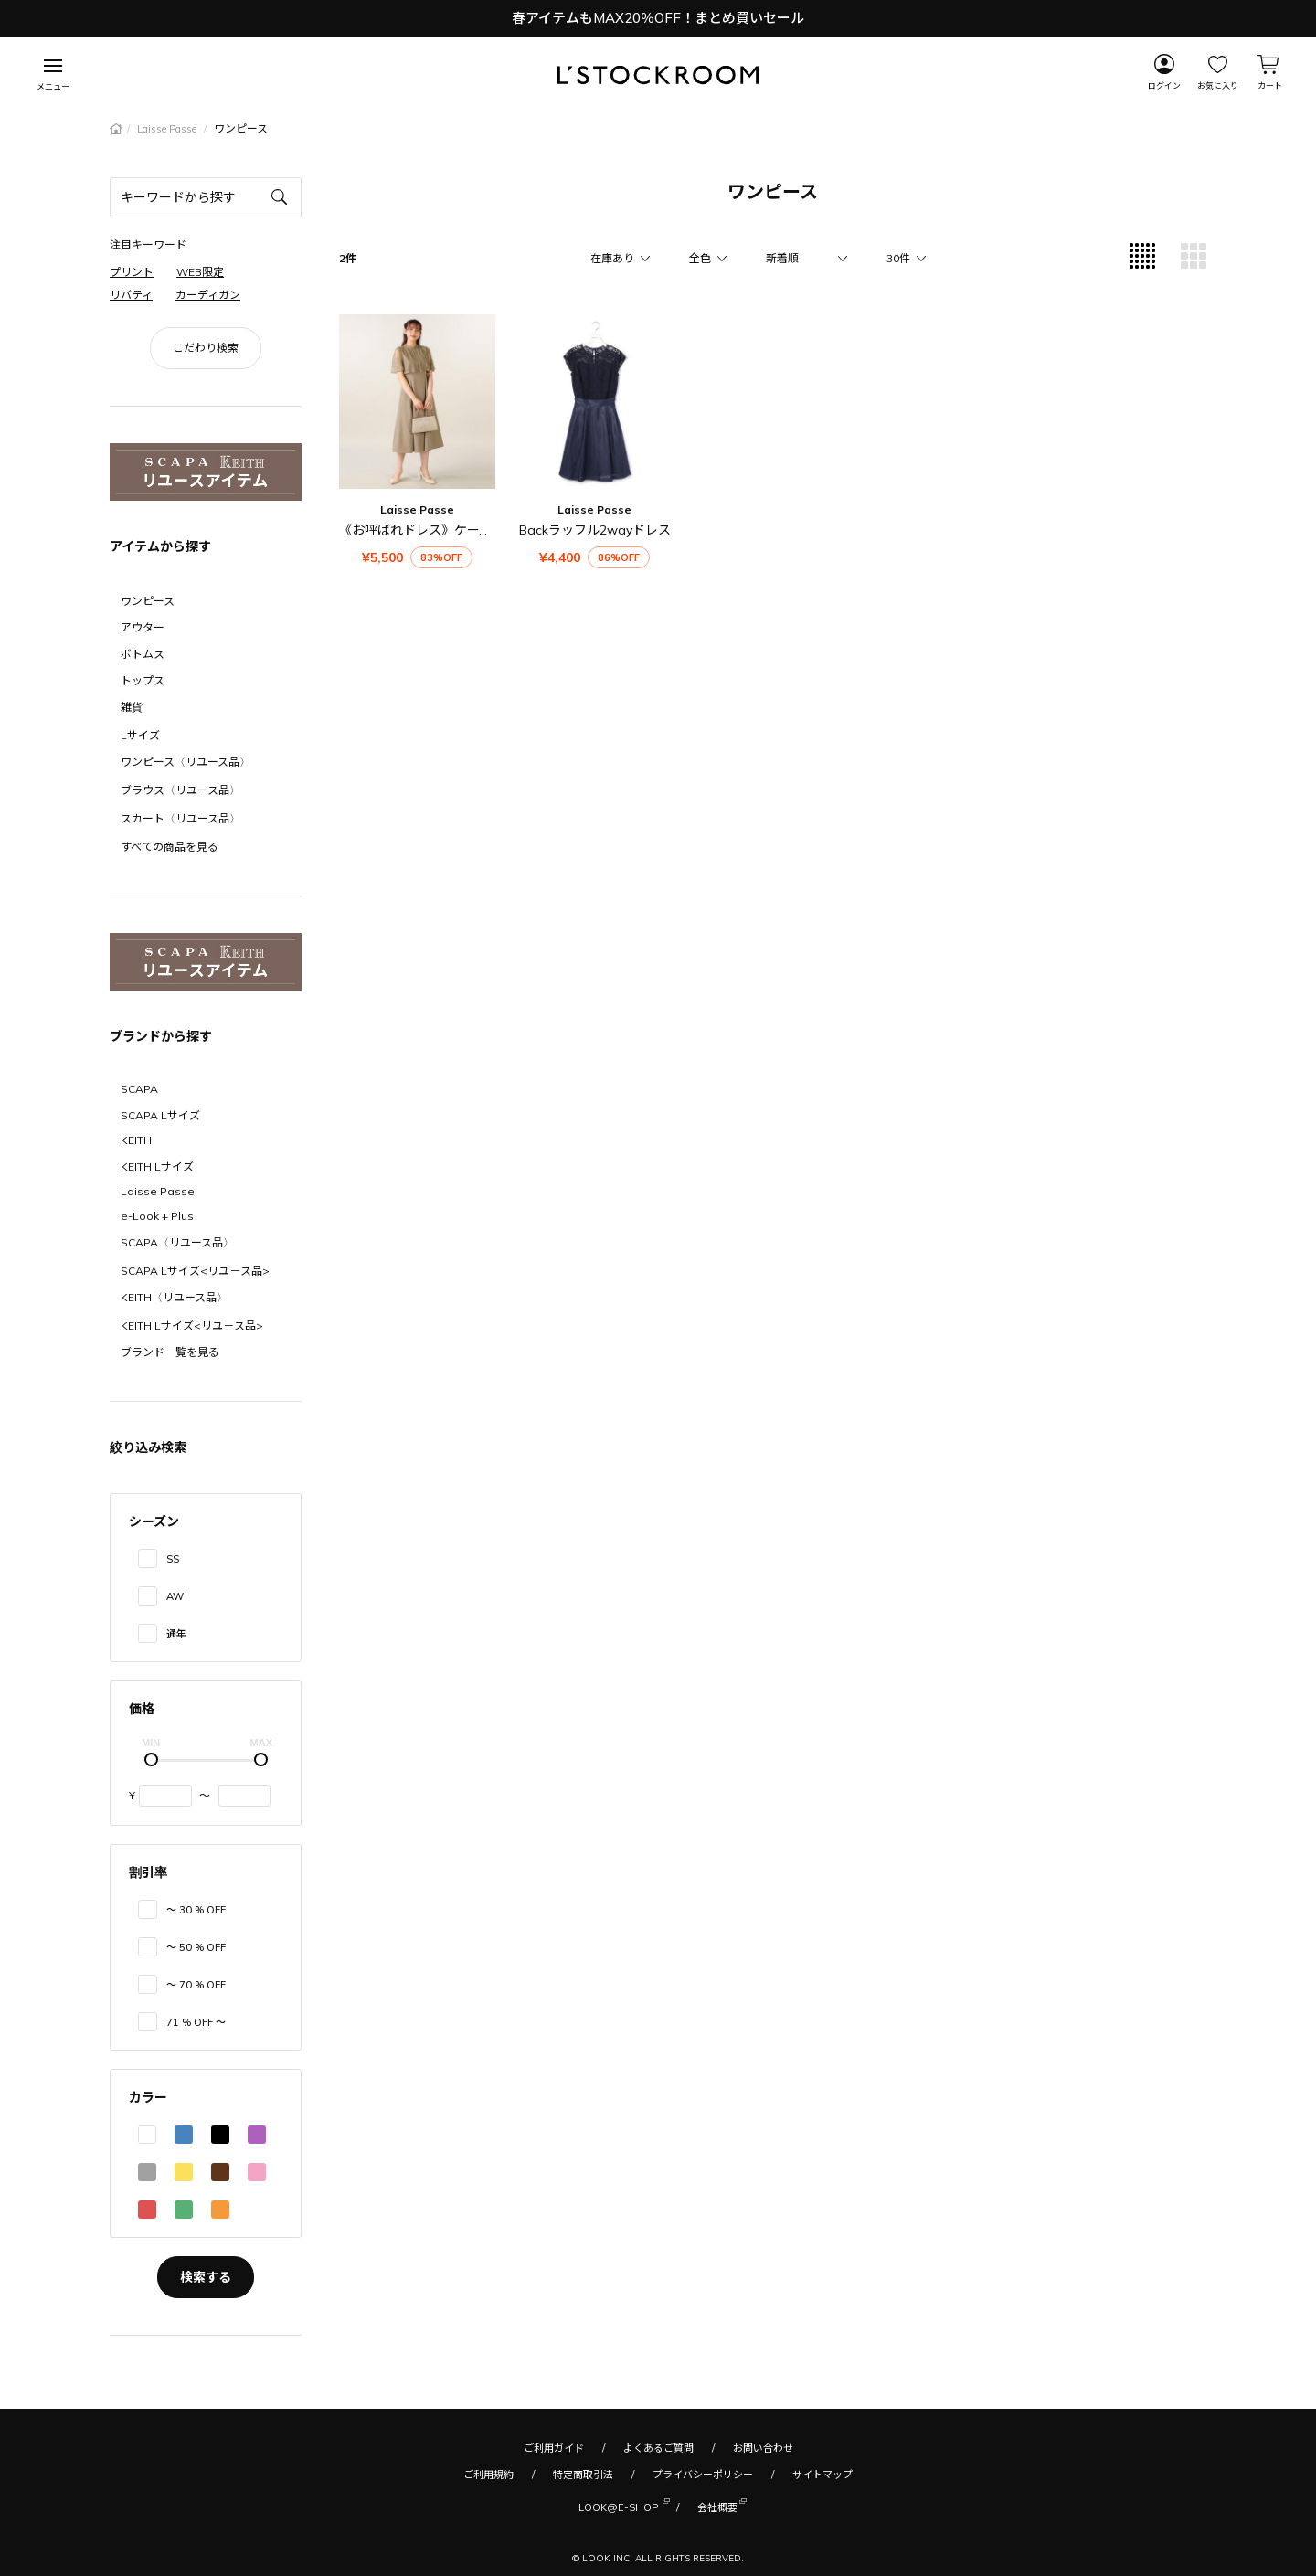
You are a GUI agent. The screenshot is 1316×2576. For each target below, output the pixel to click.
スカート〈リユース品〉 (180, 818)
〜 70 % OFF (196, 1984)
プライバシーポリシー (703, 2474)
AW (175, 1596)
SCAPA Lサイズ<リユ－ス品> (195, 1270)
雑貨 (132, 707)
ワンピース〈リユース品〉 (185, 762)
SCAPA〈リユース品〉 (177, 1242)
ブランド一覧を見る (170, 1352)
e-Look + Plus (157, 1216)
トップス (142, 680)
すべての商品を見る (169, 846)
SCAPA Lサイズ (160, 1115)
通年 (176, 1633)
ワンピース (148, 601)
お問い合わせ (763, 2448)
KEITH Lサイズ (157, 1166)
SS (172, 1559)
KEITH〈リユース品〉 (174, 1297)
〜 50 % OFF (196, 1947)
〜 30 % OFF (196, 1909)
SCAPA (139, 1089)
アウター (142, 627)
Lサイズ (140, 735)
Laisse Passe (168, 128)
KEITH (136, 1140)
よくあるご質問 (658, 2448)
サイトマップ (822, 2474)
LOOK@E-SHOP (618, 2506)
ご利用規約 (488, 2474)
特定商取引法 (583, 2474)
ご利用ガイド (554, 2448)
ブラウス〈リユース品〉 (180, 790)
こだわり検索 (206, 348)
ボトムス (142, 654)
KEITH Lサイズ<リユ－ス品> (192, 1325)
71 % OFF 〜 (196, 2022)
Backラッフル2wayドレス (595, 530)
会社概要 (717, 2506)
